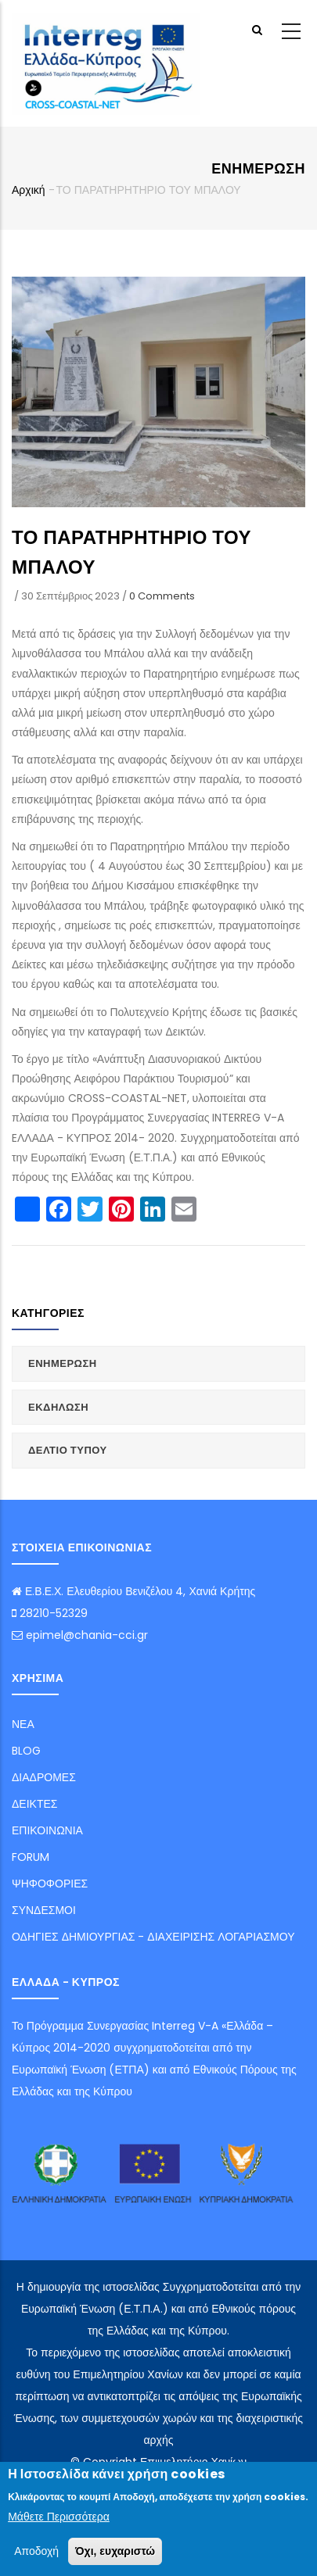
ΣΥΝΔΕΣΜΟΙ (44, 1910)
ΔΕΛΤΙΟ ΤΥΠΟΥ (67, 1450)
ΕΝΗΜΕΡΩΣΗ (62, 1363)
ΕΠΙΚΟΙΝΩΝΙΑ (47, 1830)
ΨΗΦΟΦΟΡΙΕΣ (50, 1883)
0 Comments (162, 596)
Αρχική (28, 190)
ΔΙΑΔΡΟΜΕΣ (44, 1777)
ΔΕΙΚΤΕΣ (34, 1804)
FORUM (30, 1857)
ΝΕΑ (23, 1724)
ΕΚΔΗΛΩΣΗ (58, 1407)
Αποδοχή (36, 2551)
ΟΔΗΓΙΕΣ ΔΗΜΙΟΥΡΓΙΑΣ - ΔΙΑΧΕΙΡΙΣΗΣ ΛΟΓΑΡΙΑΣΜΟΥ (153, 1937)
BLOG (26, 1750)
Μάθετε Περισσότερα (59, 2516)
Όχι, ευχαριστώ (115, 2551)
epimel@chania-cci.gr (80, 1635)
